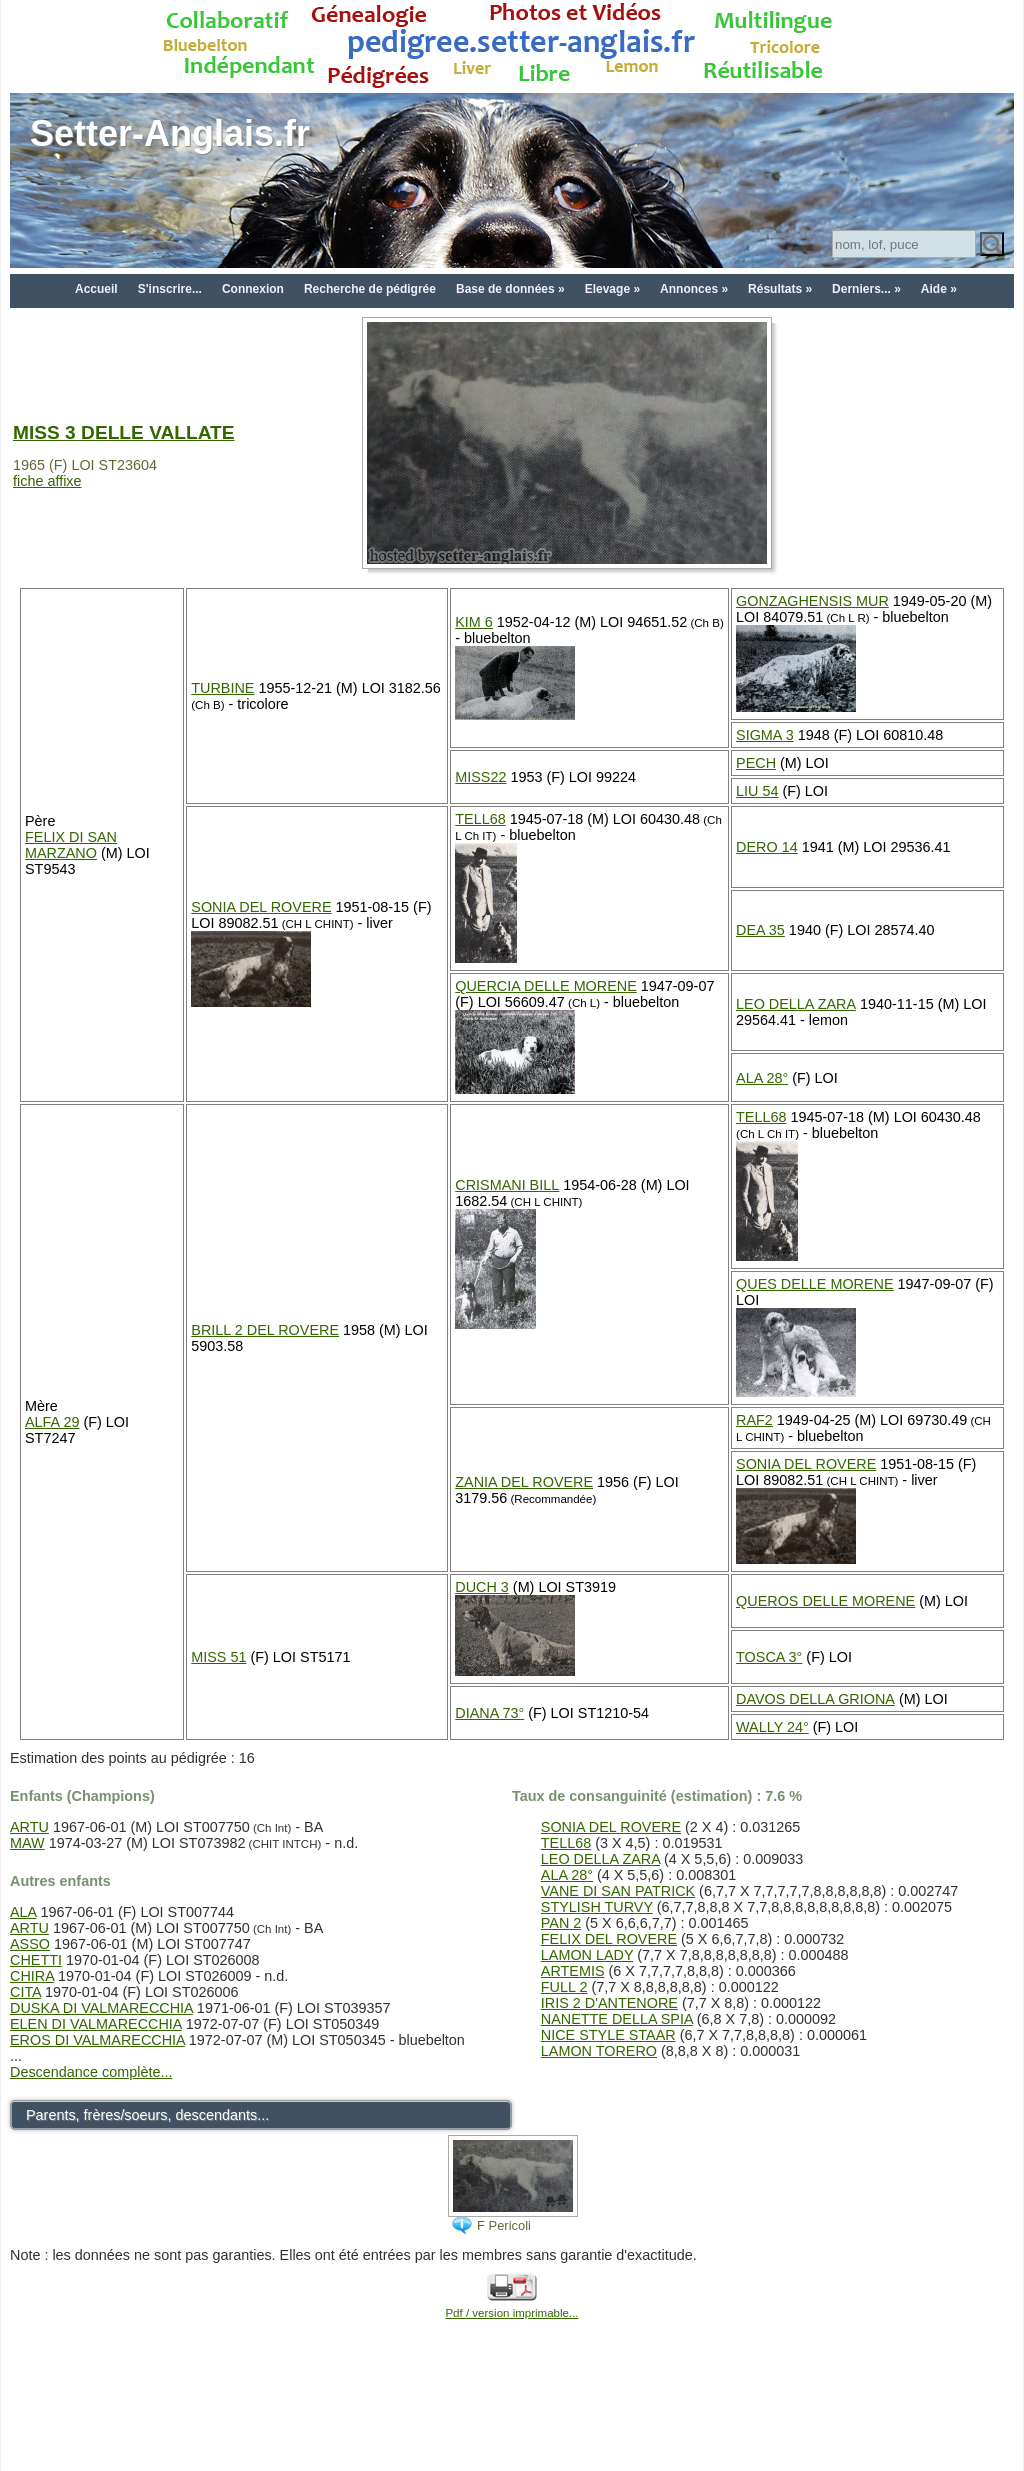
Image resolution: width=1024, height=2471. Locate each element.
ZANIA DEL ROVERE (524, 1482)
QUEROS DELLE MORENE (825, 1601)
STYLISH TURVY (597, 1907)
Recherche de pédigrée (370, 289)
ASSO (30, 1944)
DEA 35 (760, 930)
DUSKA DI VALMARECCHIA (101, 2008)
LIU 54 (757, 791)
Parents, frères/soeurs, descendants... (147, 2115)
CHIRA (32, 1976)
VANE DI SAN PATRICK (618, 1891)
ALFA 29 (52, 1422)
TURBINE (222, 688)
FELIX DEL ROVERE (609, 1939)
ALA (23, 1912)
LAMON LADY (587, 1955)
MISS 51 (218, 1657)
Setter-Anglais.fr (170, 133)
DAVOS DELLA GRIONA (815, 1699)
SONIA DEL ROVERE (261, 907)
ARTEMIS (573, 1971)
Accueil (96, 289)
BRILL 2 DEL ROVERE (265, 1330)
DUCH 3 (482, 1587)
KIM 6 (474, 622)
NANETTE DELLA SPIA (617, 2019)
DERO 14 (767, 847)
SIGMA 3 (765, 735)
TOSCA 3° (769, 1657)
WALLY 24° (772, 1727)
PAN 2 (561, 1923)
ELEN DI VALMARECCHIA (96, 2024)
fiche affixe (47, 481)
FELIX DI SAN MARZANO (71, 845)
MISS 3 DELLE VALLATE (124, 432)
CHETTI (36, 1960)
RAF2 (754, 1420)
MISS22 (480, 777)
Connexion (253, 289)
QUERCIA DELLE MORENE (546, 986)
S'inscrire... (170, 289)
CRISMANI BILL (507, 1185)
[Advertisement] (512, 2423)
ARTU (29, 1827)
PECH (756, 763)
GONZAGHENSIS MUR (812, 601)
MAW (27, 1843)
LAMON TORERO (599, 2051)
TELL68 (480, 819)
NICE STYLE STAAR (608, 2035)
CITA (25, 1992)
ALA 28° (762, 1078)
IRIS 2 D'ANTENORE (609, 2003)
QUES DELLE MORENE (815, 1284)
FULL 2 (564, 1987)
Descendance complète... (91, 2072)
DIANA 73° (489, 1713)
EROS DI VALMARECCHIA (97, 2040)
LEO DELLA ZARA (796, 1004)
